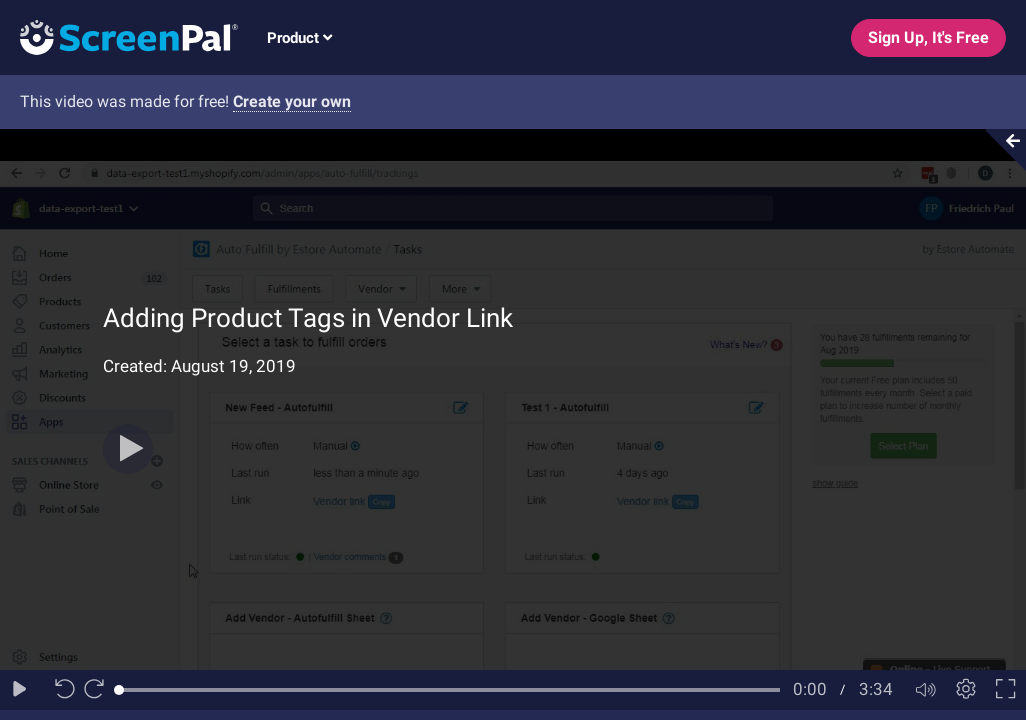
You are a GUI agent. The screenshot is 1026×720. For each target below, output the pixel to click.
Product (299, 38)
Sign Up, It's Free (928, 37)
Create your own (292, 101)
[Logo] (119, 36)
